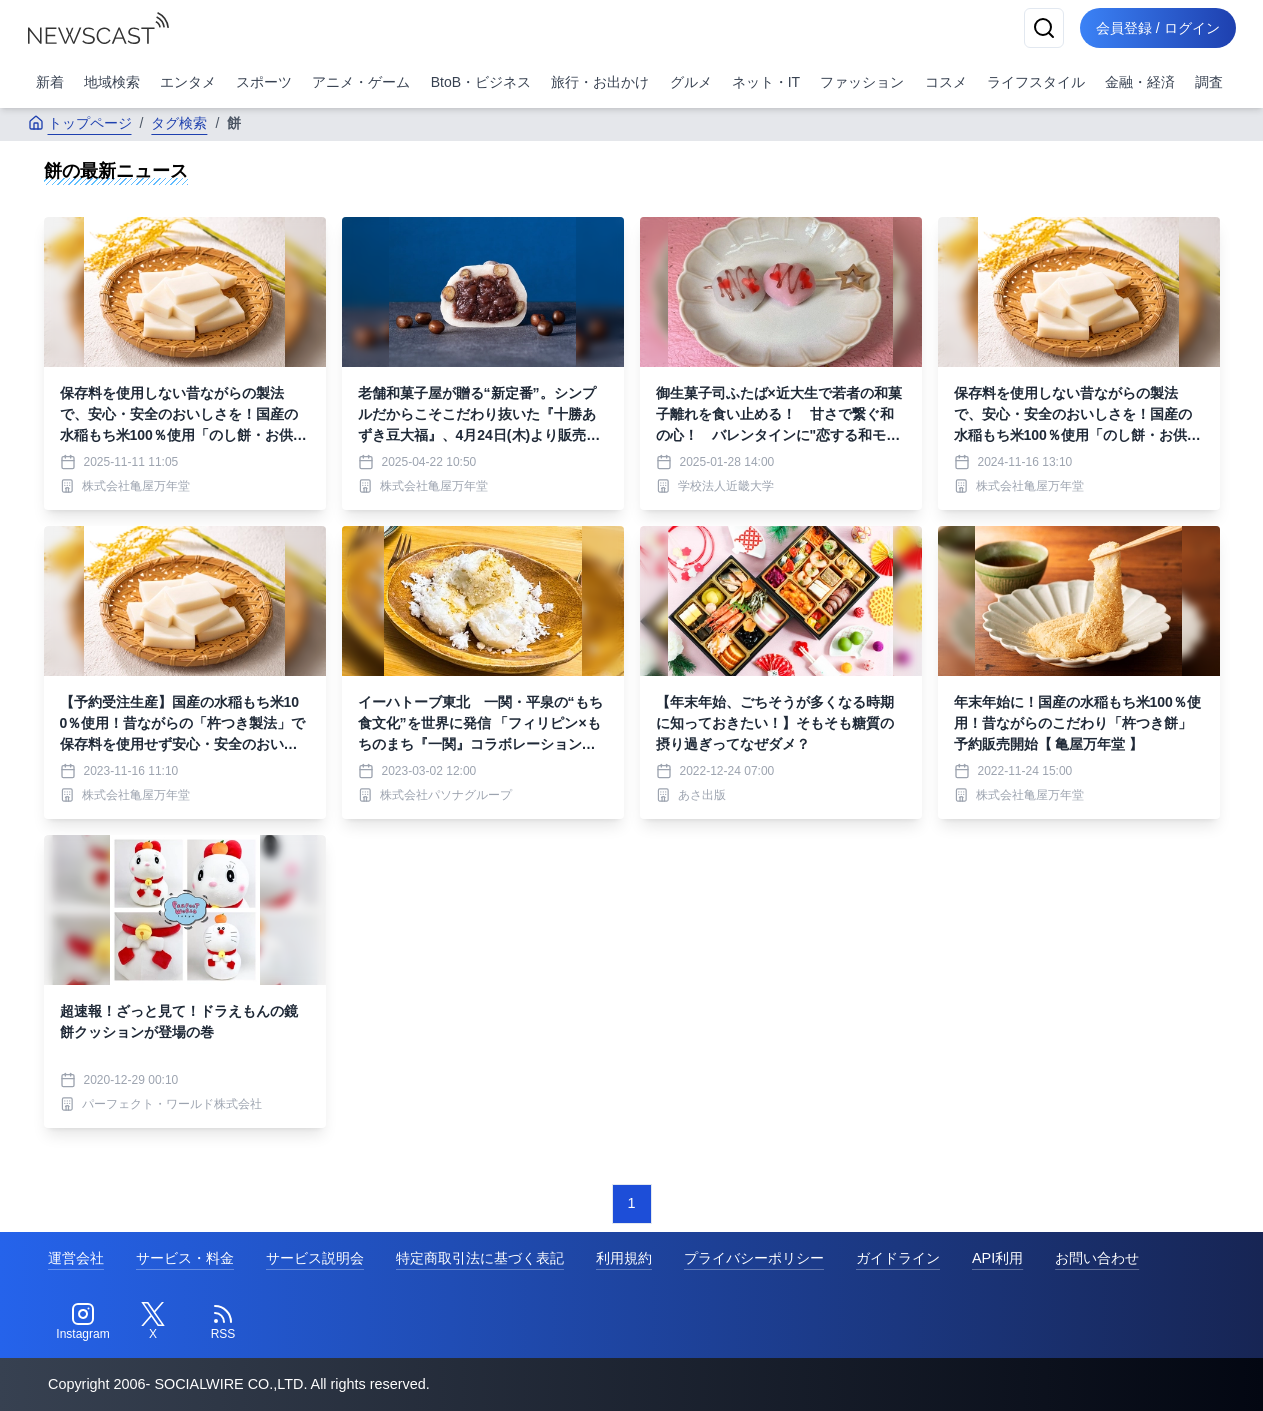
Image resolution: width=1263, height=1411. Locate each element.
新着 (50, 82)
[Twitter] (153, 1322)
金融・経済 (1140, 82)
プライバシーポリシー (754, 1258)
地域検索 (112, 82)
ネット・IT (766, 82)
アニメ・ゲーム (361, 82)
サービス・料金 (185, 1258)
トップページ (80, 123)
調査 (1209, 82)
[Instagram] (83, 1322)
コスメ (946, 82)
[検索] (1044, 28)
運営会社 (76, 1258)
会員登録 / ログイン (1158, 28)
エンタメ (188, 82)
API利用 (997, 1258)
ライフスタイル (1036, 82)
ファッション (862, 82)
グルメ (691, 82)
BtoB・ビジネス (481, 82)
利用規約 (624, 1258)
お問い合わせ (1097, 1258)
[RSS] (223, 1322)
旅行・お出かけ (600, 82)
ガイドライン (898, 1258)
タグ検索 (179, 123)
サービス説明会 (315, 1258)
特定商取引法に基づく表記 (480, 1258)
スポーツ (264, 82)
